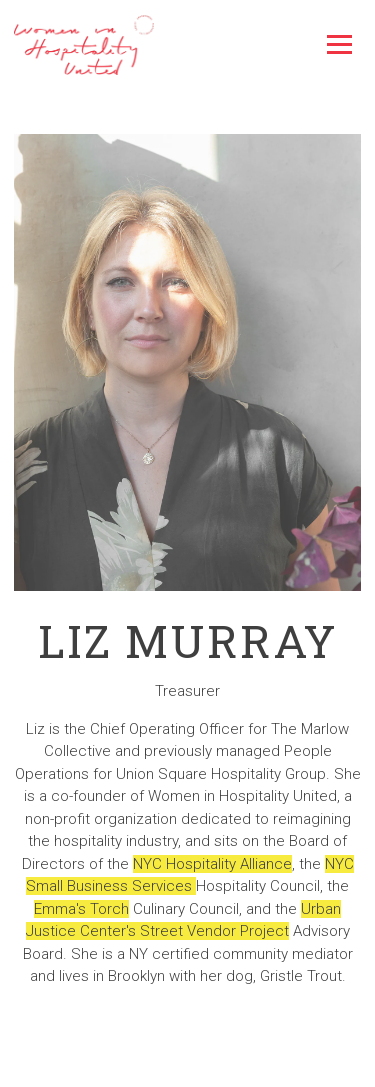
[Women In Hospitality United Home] (84, 44)
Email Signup (188, 1066)
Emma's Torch (81, 909)
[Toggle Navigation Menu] (339, 45)
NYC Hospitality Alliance (212, 864)
